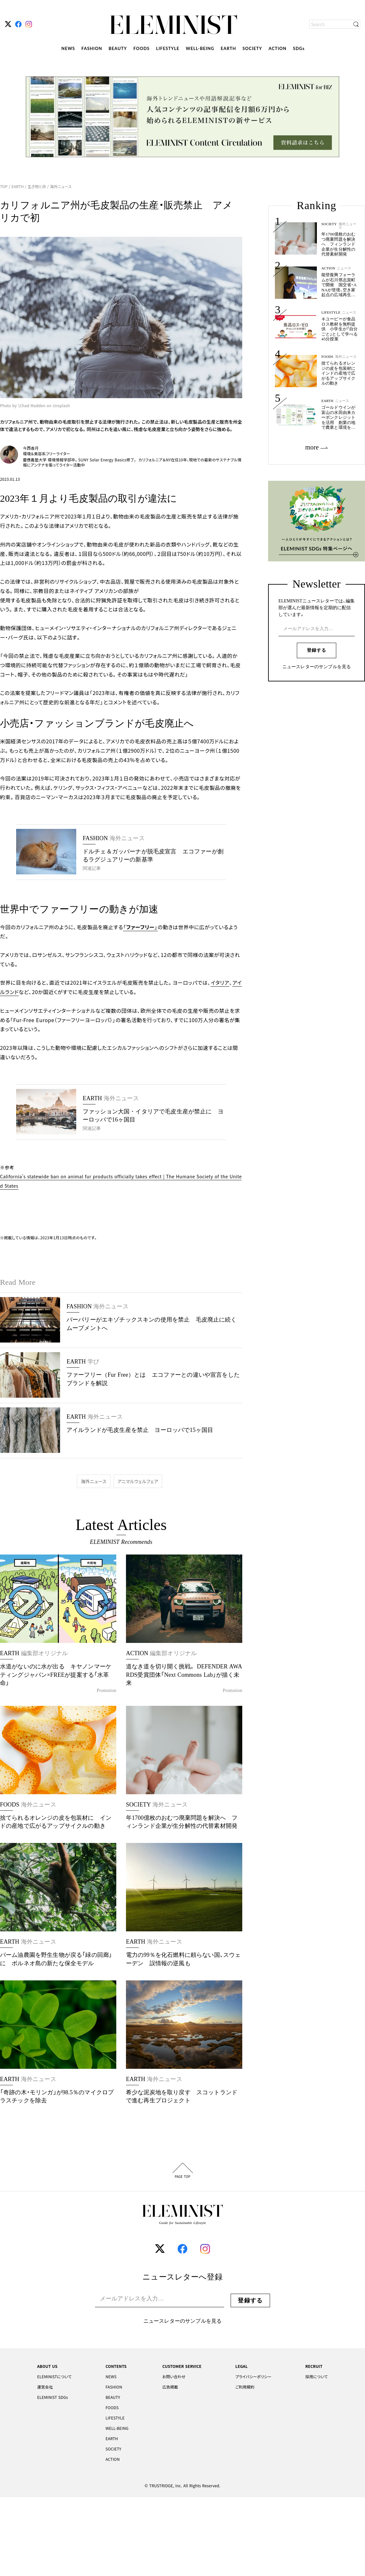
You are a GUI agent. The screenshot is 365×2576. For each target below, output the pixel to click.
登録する (316, 650)
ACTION (278, 48)
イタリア (220, 982)
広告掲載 (170, 2387)
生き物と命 (36, 186)
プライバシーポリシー (253, 2377)
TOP (4, 186)
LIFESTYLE (167, 48)
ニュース (344, 268)
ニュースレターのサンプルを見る (316, 667)
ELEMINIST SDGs (52, 2397)
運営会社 (45, 2387)
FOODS (141, 48)
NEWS (68, 48)
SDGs (299, 48)
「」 (140, 927)
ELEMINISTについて (54, 2377)
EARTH (228, 48)
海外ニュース (60, 186)
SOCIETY (252, 48)
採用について (316, 2377)
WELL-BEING (200, 48)
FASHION (91, 48)
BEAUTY (118, 48)
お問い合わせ (173, 2377)
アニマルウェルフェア (138, 1481)
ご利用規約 (245, 2387)
